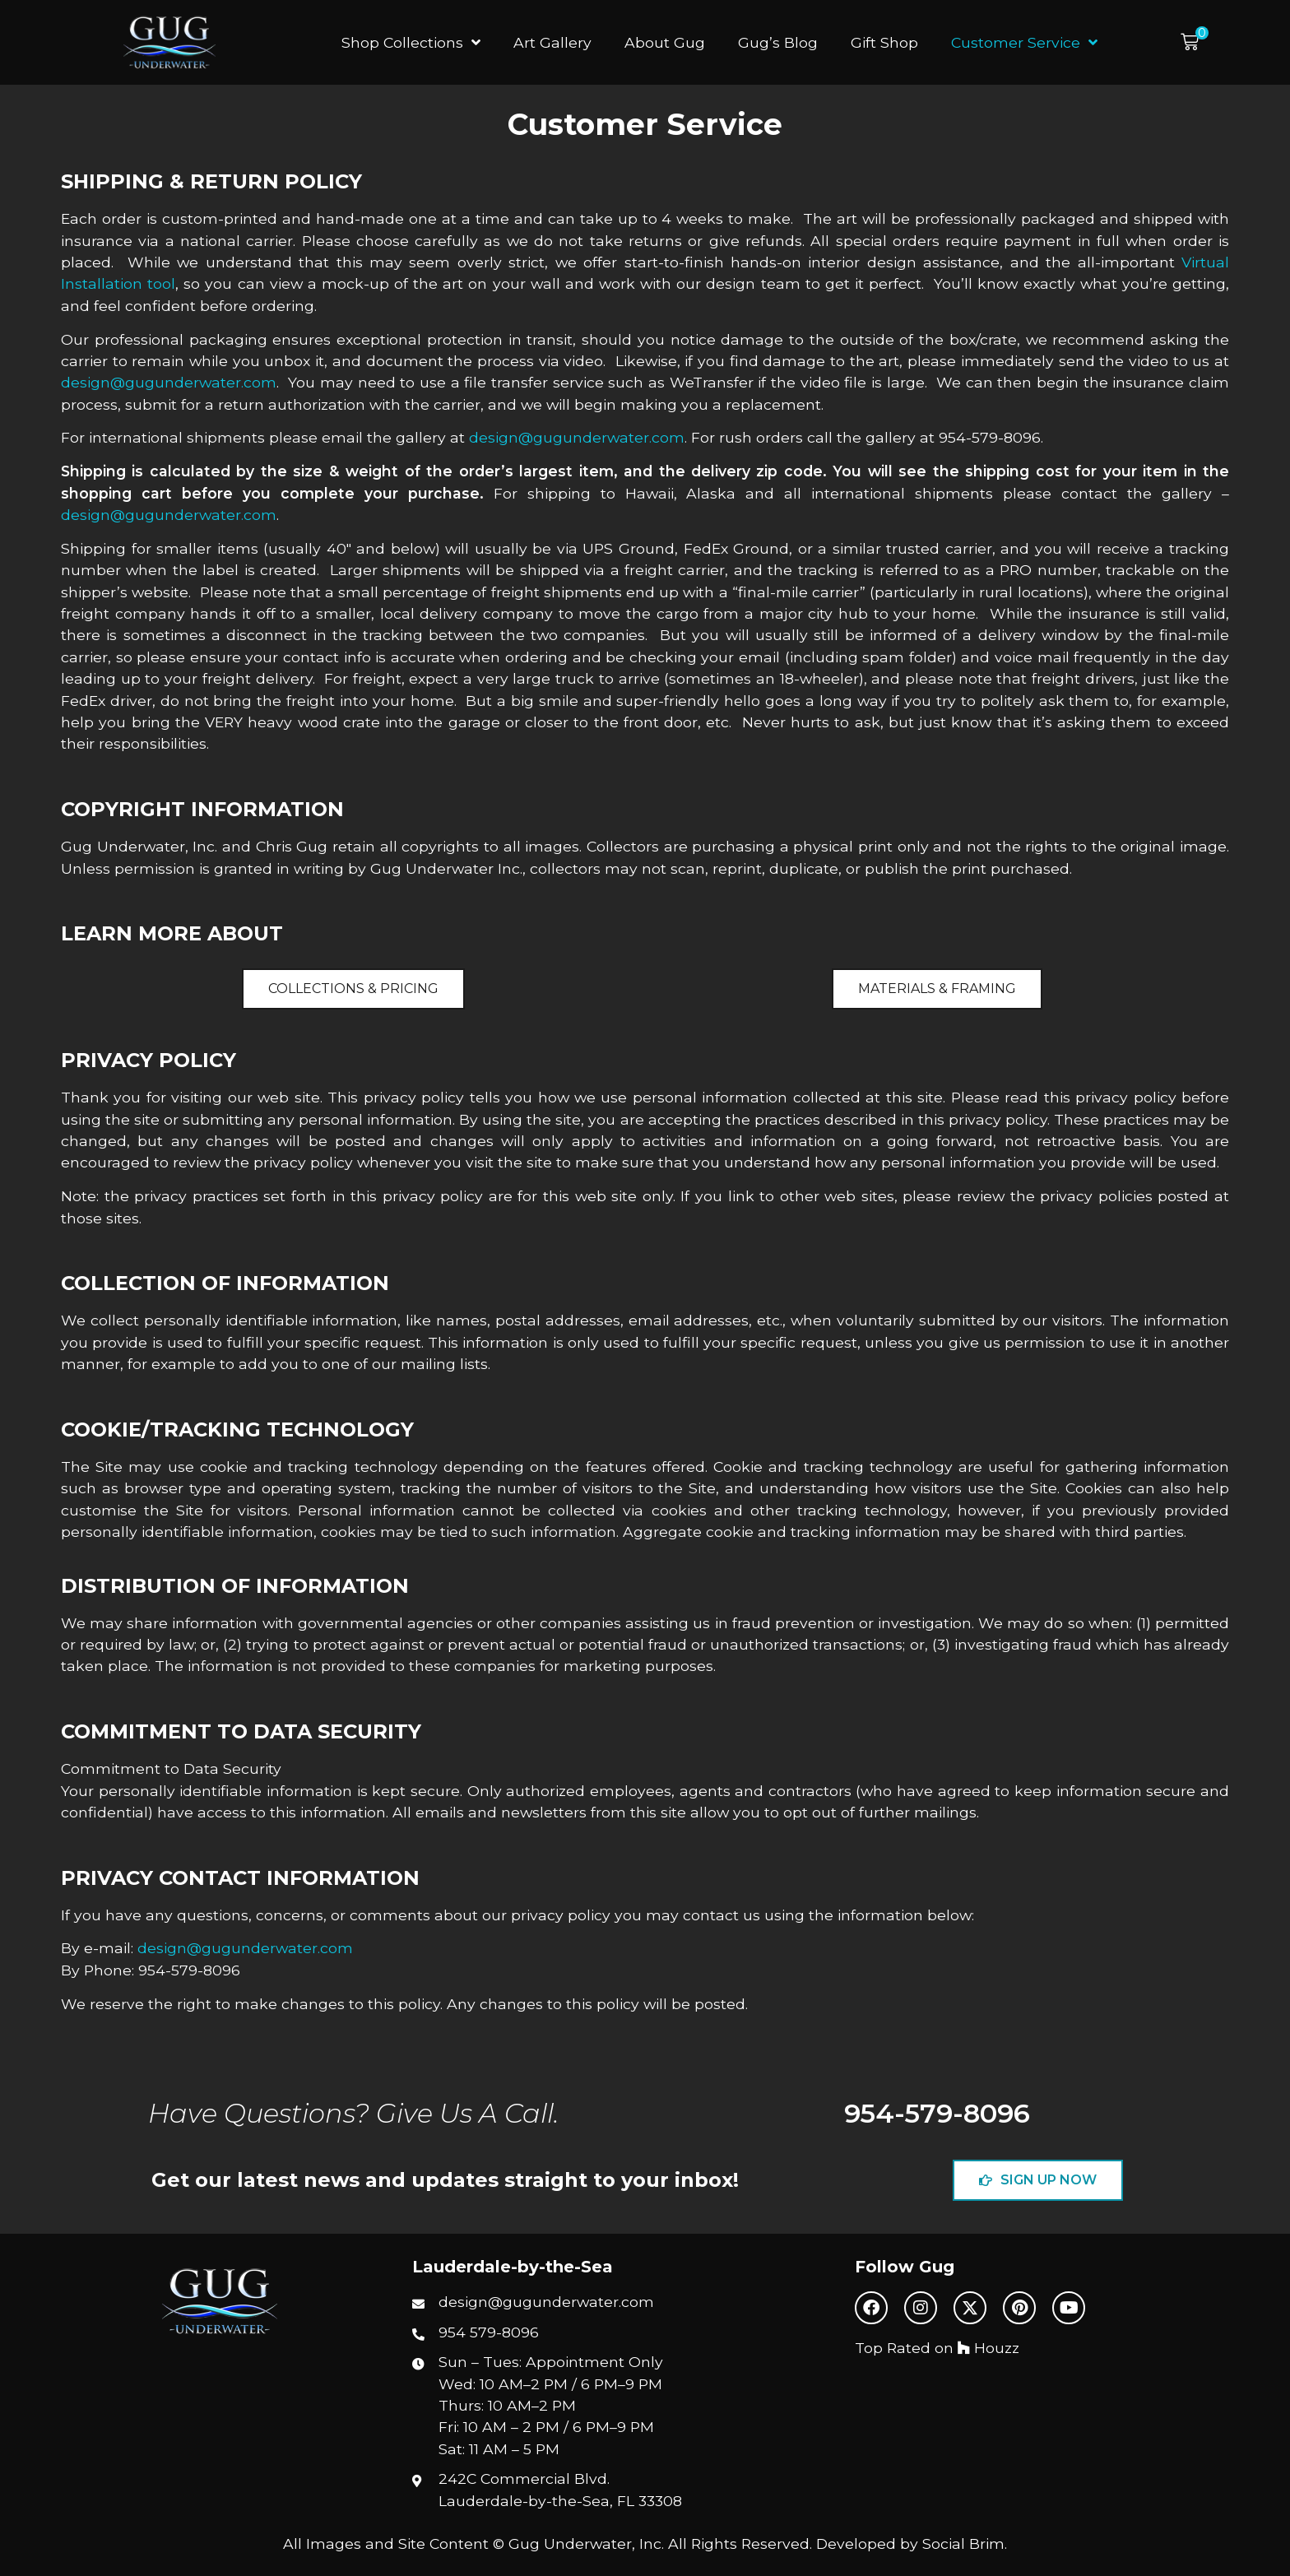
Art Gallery (552, 42)
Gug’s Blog (778, 42)
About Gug (664, 42)
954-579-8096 (937, 2113)
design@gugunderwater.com (168, 382)
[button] (1194, 42)
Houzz (988, 2347)
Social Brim (963, 2543)
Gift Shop (884, 42)
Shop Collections (410, 42)
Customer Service (1024, 42)
